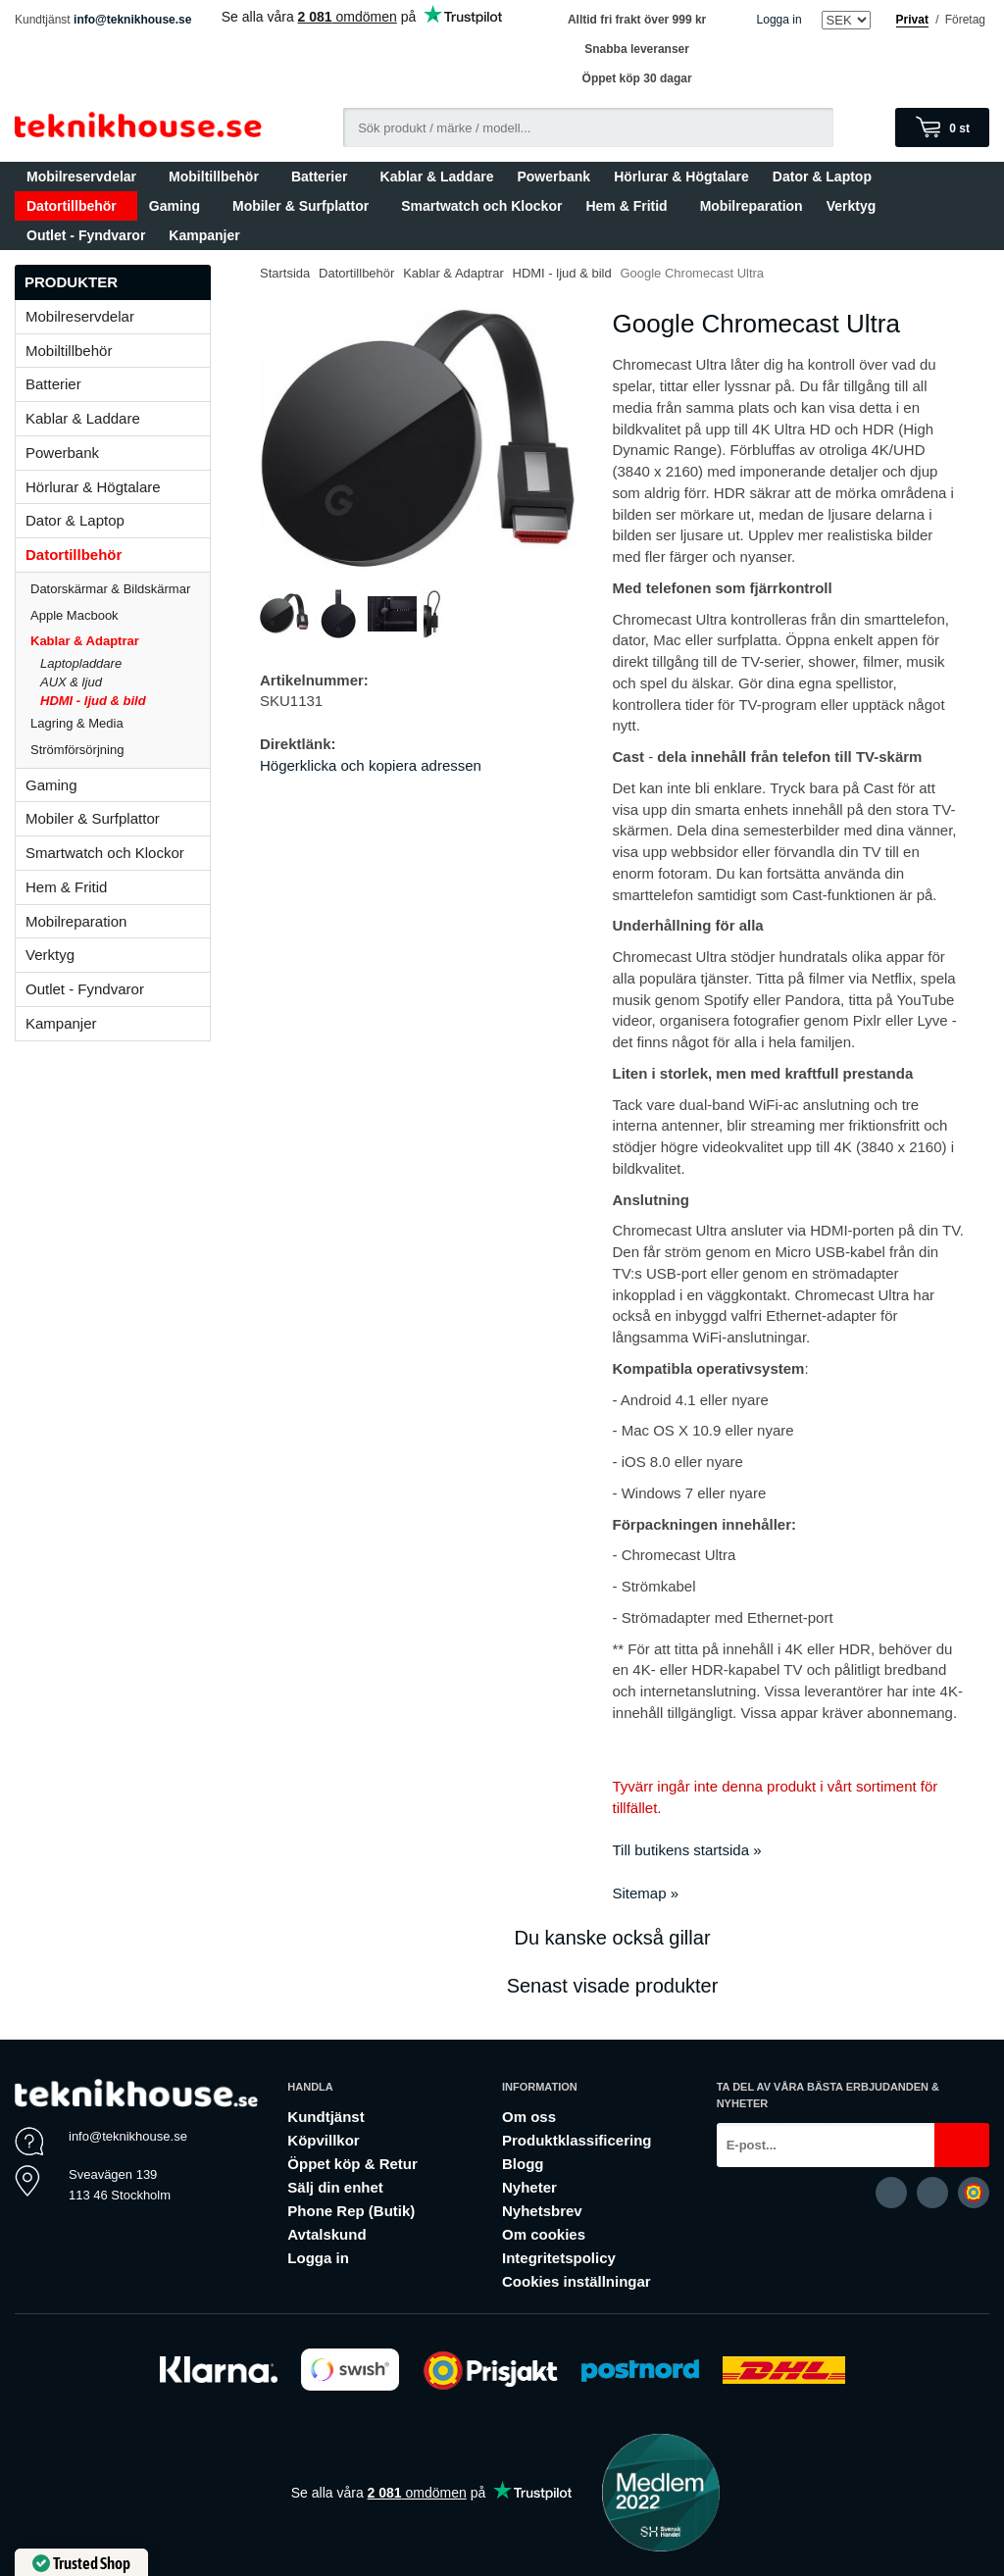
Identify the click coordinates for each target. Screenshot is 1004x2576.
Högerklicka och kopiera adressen (370, 765)
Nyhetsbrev (542, 2210)
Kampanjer (204, 235)
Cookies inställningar (576, 2281)
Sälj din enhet (335, 2187)
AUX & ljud (71, 682)
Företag (965, 19)
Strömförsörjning (77, 749)
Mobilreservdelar (85, 176)
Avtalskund (326, 2234)
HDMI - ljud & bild (93, 700)
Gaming (179, 206)
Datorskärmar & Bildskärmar (110, 588)
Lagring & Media (120, 723)
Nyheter (529, 2187)
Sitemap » (646, 1893)
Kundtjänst (325, 2116)
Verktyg (852, 206)
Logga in (779, 19)
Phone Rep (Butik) (351, 2210)
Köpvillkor (323, 2140)
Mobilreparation (751, 206)
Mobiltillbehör (218, 176)
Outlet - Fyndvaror (85, 235)
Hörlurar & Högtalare (681, 176)
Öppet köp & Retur (352, 2163)
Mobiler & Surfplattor (304, 206)
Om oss (529, 2116)
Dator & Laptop (826, 176)
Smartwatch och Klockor (481, 206)
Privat (912, 19)
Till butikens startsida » (687, 1850)
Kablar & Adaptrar (120, 640)
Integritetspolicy (559, 2257)
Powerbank (553, 176)
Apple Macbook (120, 615)
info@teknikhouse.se (132, 19)
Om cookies (543, 2234)
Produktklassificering (577, 2140)
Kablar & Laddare (437, 176)
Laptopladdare (81, 663)
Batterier (324, 176)
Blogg (523, 2163)
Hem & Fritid (630, 206)
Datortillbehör (76, 206)
